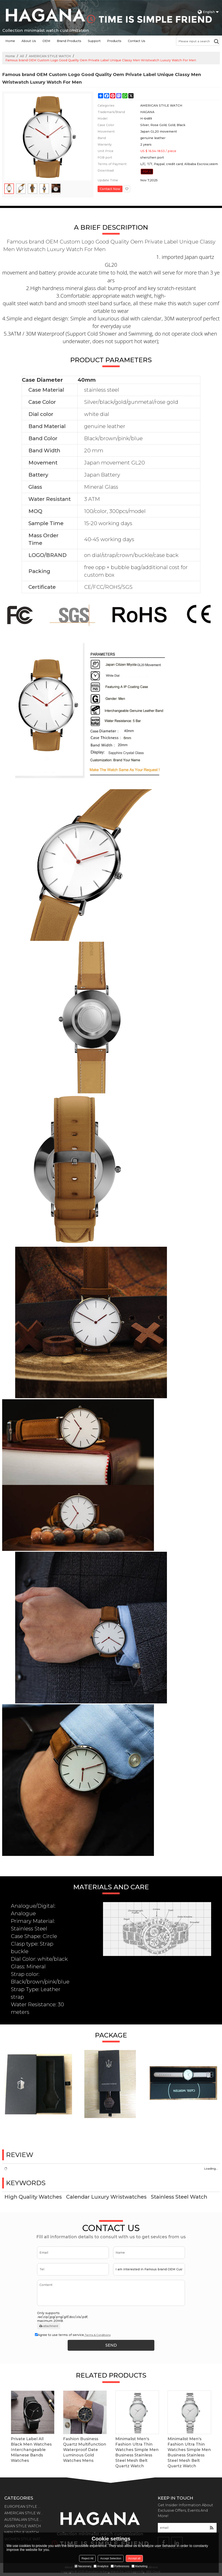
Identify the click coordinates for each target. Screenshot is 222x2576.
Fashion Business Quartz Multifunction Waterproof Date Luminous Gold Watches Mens (84, 2449)
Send (111, 2345)
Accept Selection (110, 2558)
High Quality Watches (33, 2197)
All (22, 56)
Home (10, 41)
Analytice (101, 2566)
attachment (48, 2326)
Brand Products (69, 41)
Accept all (134, 2558)
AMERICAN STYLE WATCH (50, 56)
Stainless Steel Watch (179, 2197)
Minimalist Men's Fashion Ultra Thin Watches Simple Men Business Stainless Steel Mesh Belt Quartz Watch (137, 2452)
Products (114, 41)
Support (94, 41)
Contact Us (136, 41)
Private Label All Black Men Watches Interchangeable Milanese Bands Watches (31, 2449)
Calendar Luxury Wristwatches (106, 2197)
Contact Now (110, 189)
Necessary (83, 2566)
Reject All (87, 2558)
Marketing (139, 2566)
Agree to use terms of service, (73, 2335)
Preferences (120, 2566)
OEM (46, 41)
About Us (28, 41)
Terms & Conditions (98, 2335)
